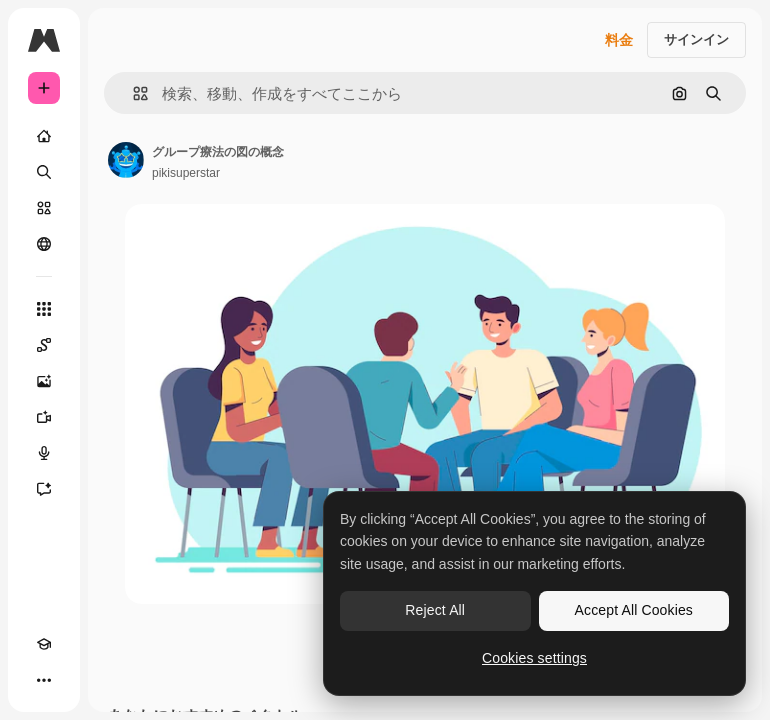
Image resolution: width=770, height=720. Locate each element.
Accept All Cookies (634, 610)
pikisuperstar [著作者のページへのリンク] (186, 173)
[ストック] (44, 208)
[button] (132, 93)
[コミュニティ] (44, 244)
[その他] (44, 680)
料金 (619, 40)
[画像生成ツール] (44, 381)
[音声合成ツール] (44, 453)
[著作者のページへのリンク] (126, 160)
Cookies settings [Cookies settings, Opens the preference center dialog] (534, 658)
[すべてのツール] (44, 309)
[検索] (44, 172)
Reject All (435, 610)
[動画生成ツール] (44, 417)
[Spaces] (44, 345)
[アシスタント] (44, 489)
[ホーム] (44, 136)
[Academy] (44, 644)
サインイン (696, 39)
